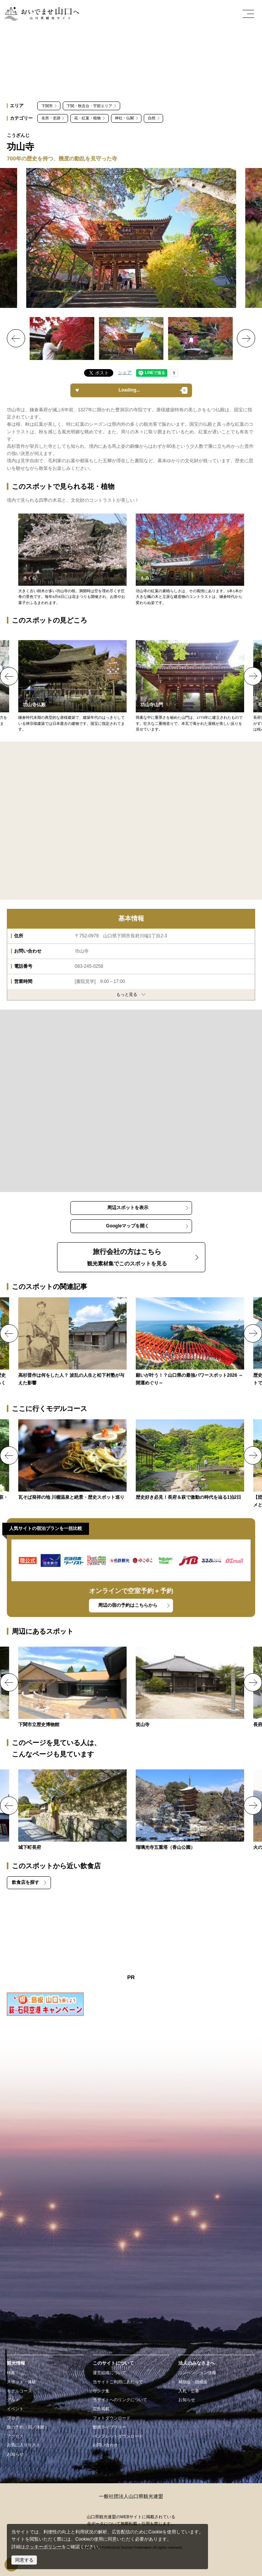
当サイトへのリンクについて (120, 2399)
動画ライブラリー (109, 2427)
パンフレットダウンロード (118, 2436)
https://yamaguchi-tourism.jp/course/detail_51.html (72, 1460)
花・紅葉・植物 (87, 118)
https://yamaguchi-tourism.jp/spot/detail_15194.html (190, 1688)
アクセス (15, 2436)
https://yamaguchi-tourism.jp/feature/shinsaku (72, 1342)
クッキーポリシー (43, 2546)
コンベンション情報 (197, 2372)
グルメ (13, 2399)
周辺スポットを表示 (127, 1207)
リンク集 (101, 2391)
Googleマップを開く (127, 1226)
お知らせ (15, 2454)
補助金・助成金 (193, 2381)
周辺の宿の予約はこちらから (127, 1605)
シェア (125, 372)
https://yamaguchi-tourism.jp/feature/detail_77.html (190, 1342)
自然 (152, 118)
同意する (24, 2560)
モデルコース (19, 2391)
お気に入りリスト (23, 2445)
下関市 (47, 106)
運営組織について (109, 2372)
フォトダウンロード (111, 2418)
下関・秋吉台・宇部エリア (89, 106)
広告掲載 (101, 2408)
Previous (16, 338)
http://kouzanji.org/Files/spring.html (72, 560)
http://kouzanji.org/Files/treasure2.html (72, 686)
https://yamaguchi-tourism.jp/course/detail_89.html (190, 1460)
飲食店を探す (25, 1882)
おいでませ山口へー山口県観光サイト (41, 14)
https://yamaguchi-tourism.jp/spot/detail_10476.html (72, 1810)
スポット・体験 (21, 2381)
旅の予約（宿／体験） (28, 2427)
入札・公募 (188, 2391)
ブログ (13, 2418)
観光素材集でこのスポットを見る (127, 1257)
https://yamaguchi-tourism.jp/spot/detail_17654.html (72, 1688)
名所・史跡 (50, 118)
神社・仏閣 (124, 118)
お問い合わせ (105, 2445)
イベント (15, 2408)
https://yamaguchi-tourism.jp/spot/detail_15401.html (190, 1810)
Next (246, 338)
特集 (11, 2372)
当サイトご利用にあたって (118, 2381)
